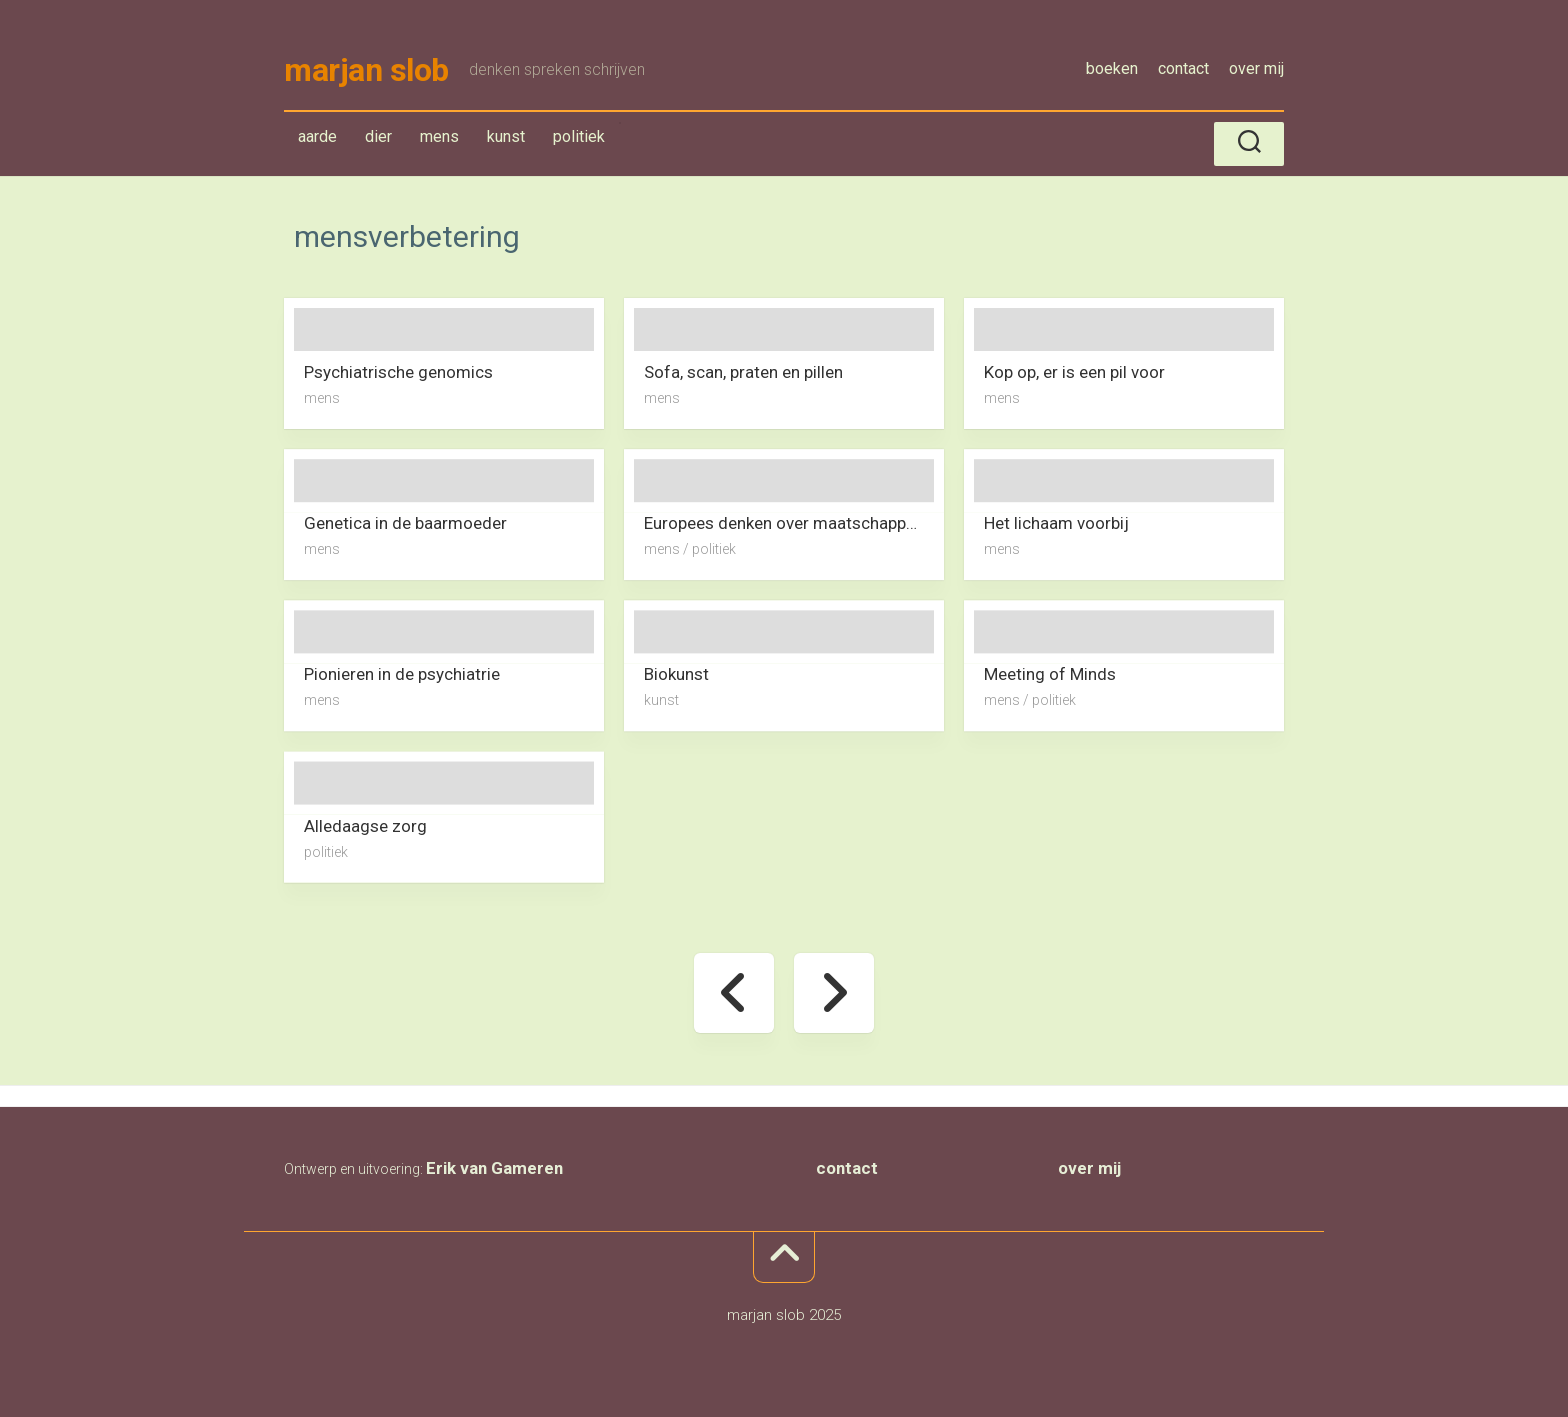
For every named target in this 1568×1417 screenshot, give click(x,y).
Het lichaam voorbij (1056, 523)
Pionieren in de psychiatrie (402, 674)
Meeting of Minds (1050, 674)
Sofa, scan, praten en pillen (743, 372)
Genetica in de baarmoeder (405, 523)
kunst (506, 136)
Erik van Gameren (494, 1168)
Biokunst (676, 674)
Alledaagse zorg (365, 825)
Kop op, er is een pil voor (1074, 372)
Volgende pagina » (834, 993)
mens (439, 136)
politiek (579, 136)
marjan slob (366, 70)
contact (1183, 68)
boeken (1112, 68)
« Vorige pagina (734, 993)
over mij (1256, 68)
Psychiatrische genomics (398, 372)
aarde (317, 136)
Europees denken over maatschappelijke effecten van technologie (794, 523)
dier (378, 136)
